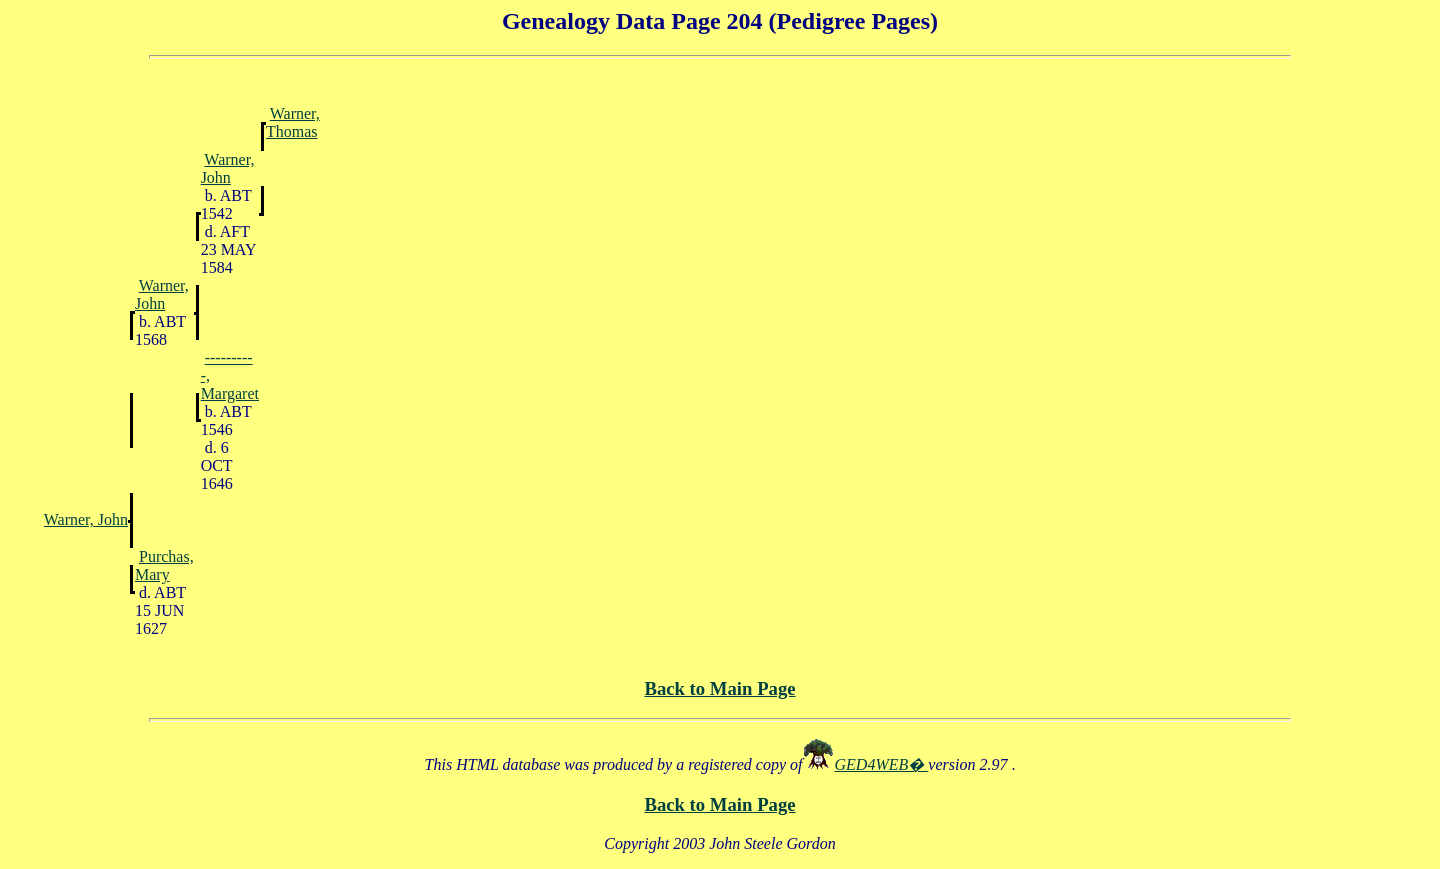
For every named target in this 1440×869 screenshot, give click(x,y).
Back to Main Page (719, 688)
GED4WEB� (882, 764)
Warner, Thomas (293, 122)
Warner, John (228, 168)
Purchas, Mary (164, 565)
